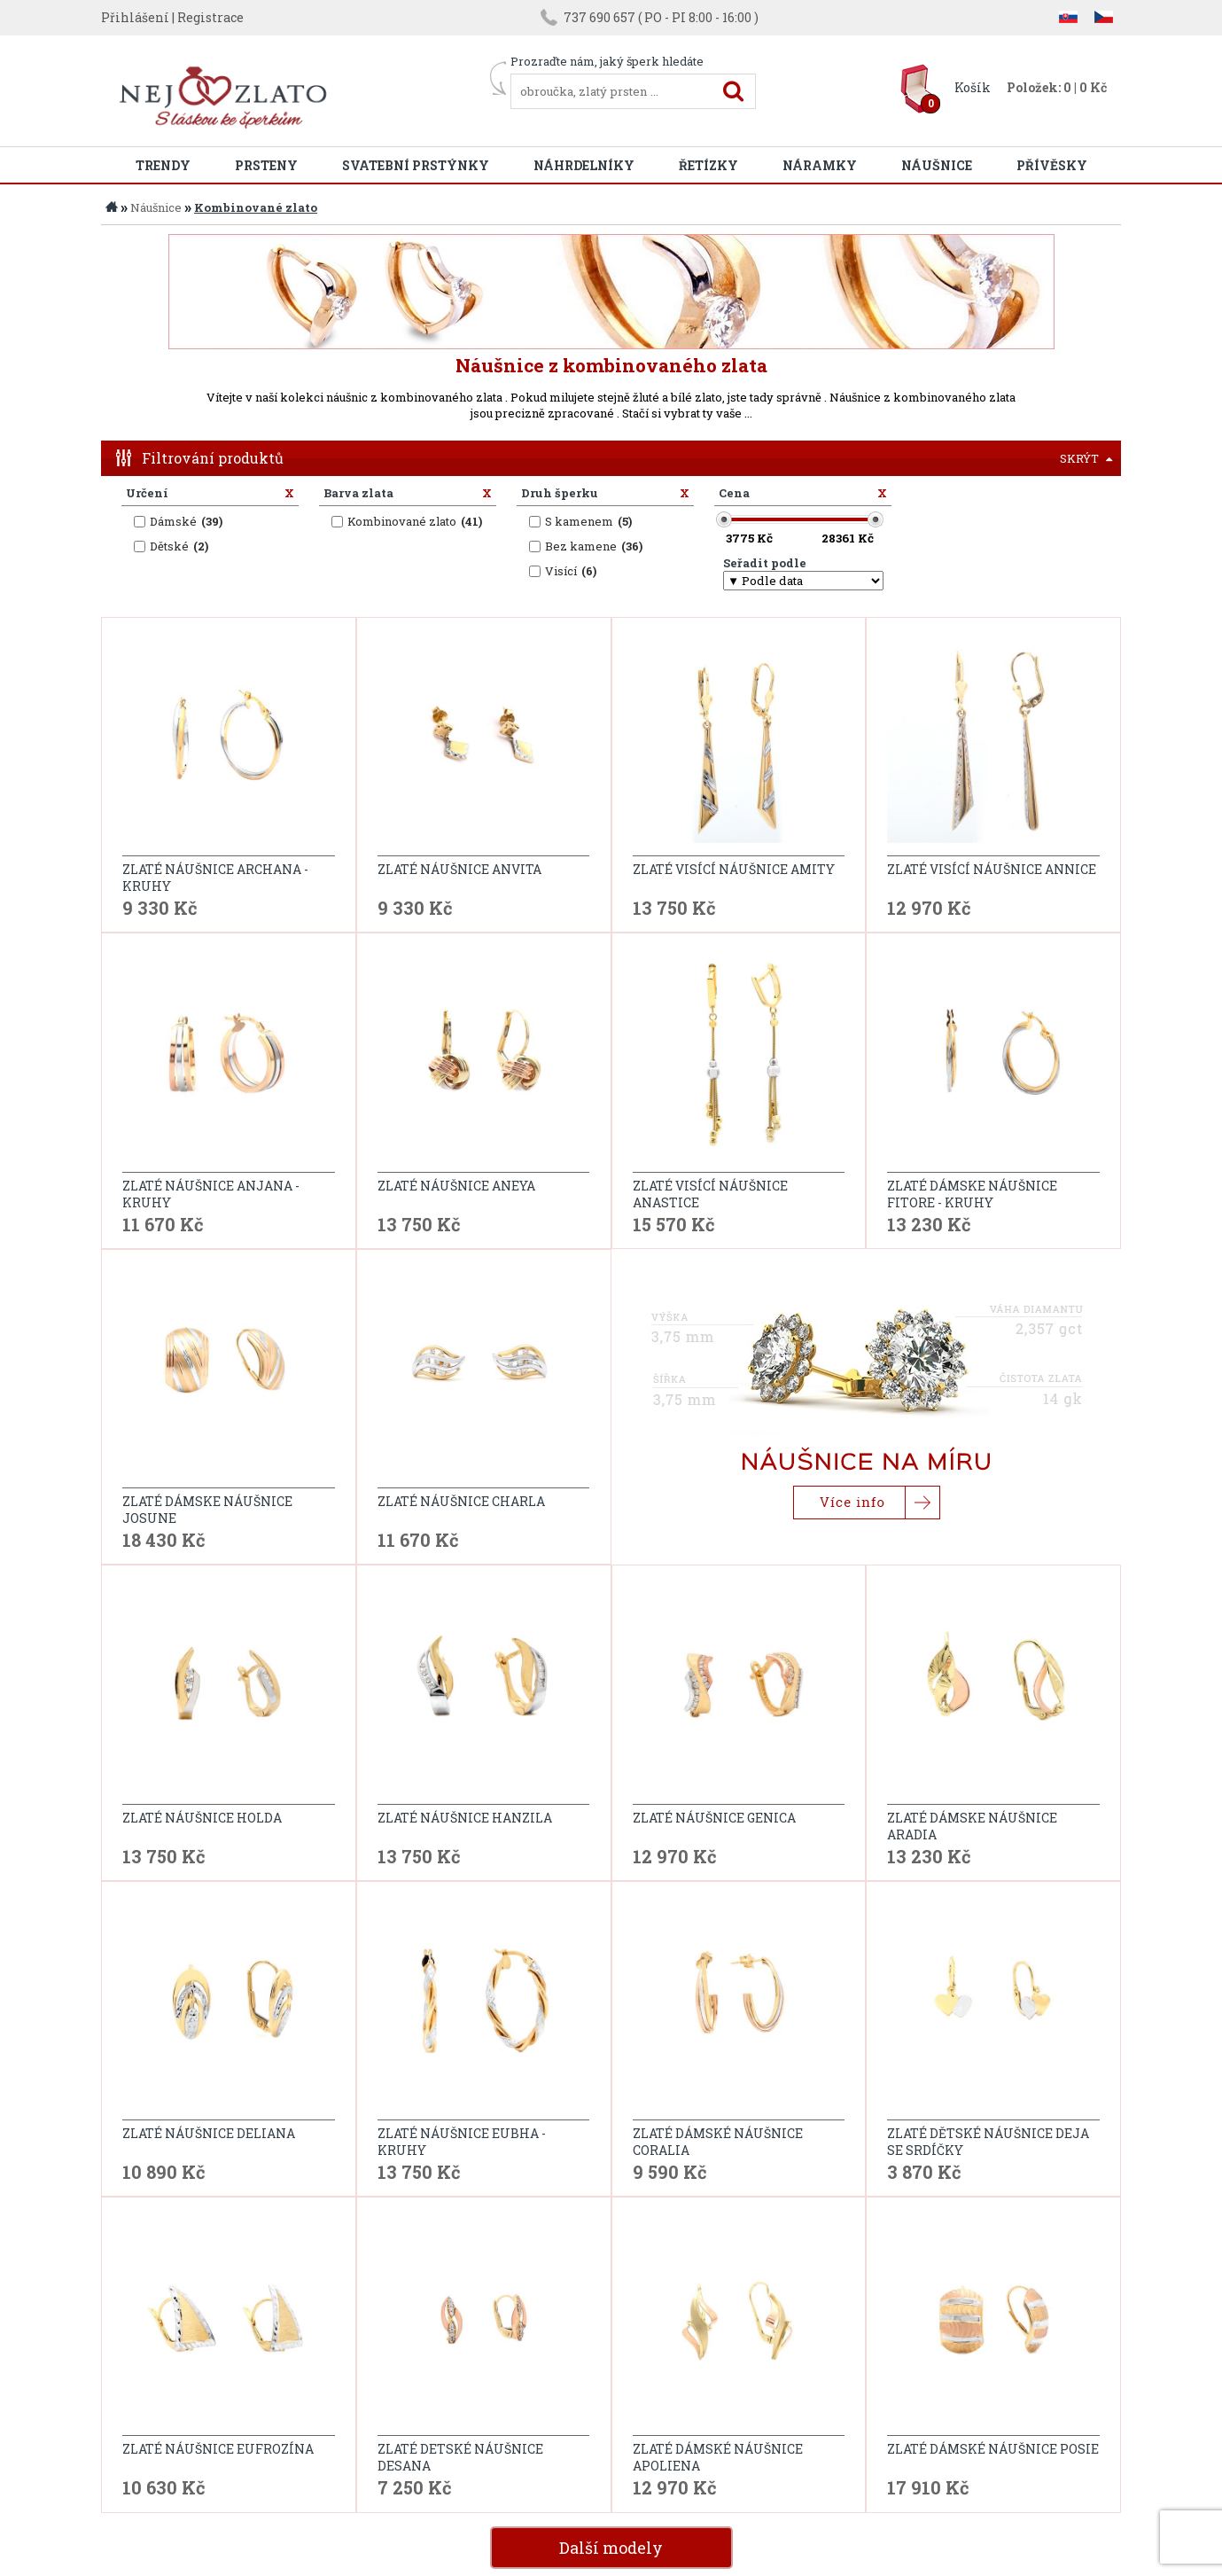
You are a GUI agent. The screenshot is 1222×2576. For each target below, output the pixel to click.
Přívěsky (1051, 165)
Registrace (210, 17)
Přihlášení (135, 17)
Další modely (611, 2347)
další (1093, 2393)
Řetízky (708, 165)
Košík (972, 87)
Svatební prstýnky (415, 165)
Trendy (163, 165)
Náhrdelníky (583, 165)
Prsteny (266, 165)
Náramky (819, 165)
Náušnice (936, 165)
